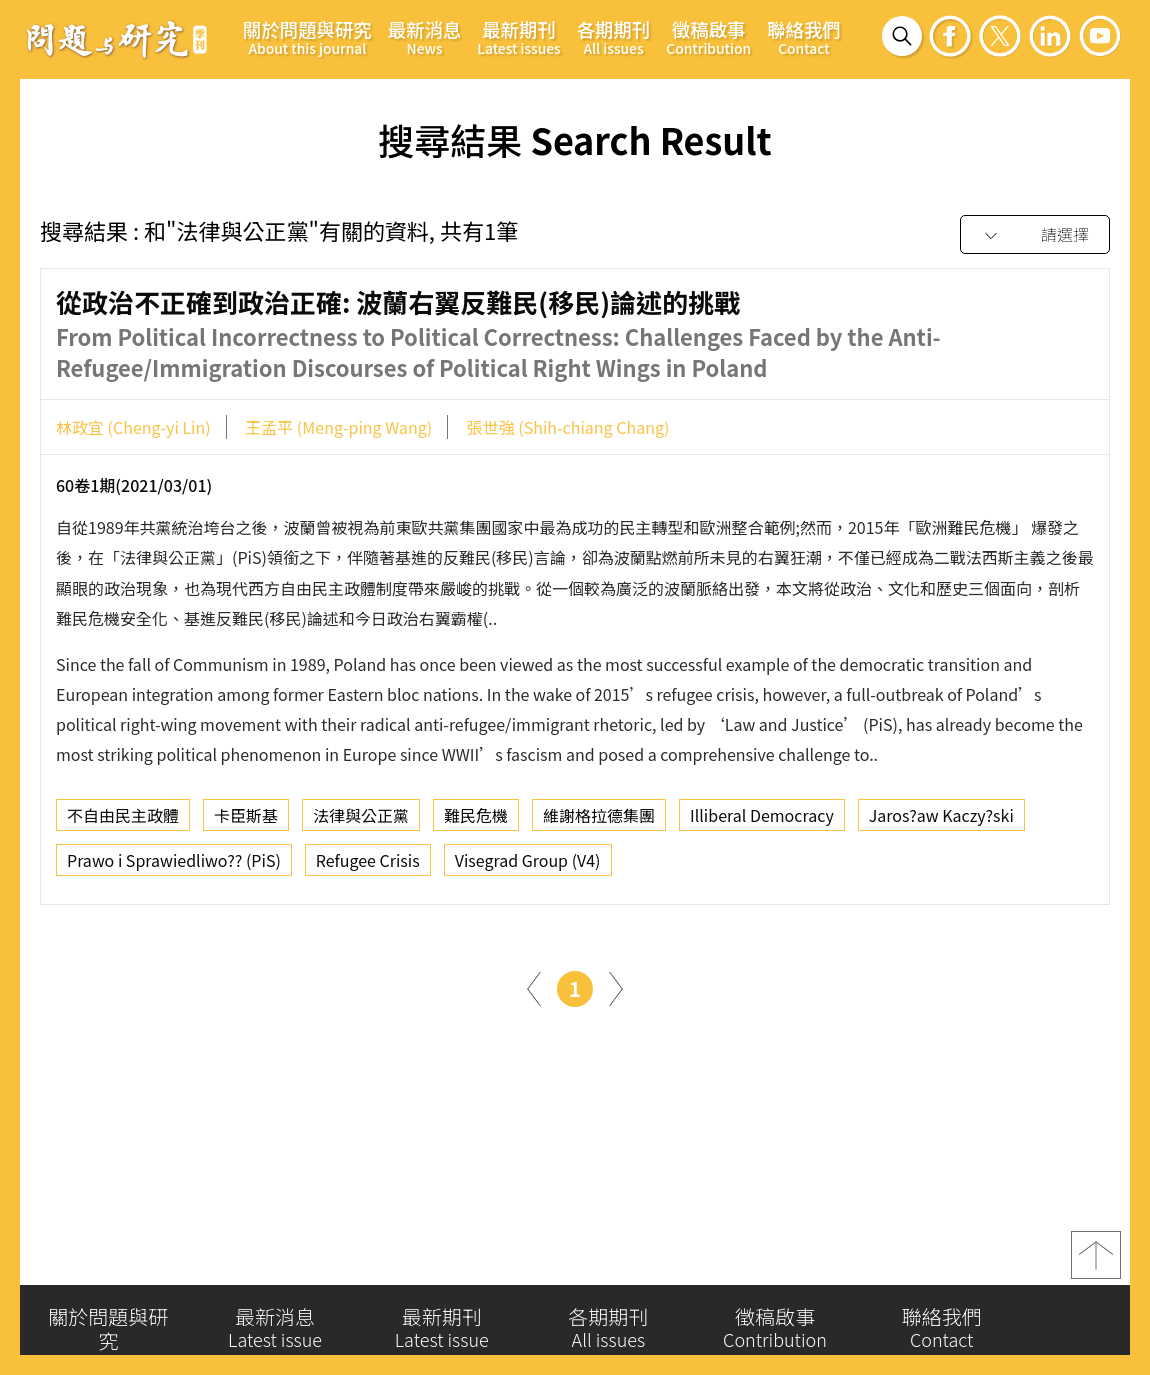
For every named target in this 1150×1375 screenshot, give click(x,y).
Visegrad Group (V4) (528, 865)
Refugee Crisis (368, 865)
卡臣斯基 (246, 820)
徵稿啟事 (708, 37)
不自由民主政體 (123, 820)
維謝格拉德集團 (599, 820)
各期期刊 (614, 37)
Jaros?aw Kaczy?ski (941, 820)
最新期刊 (518, 37)
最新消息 (425, 37)
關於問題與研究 (307, 37)
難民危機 (476, 820)
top (1096, 1261)
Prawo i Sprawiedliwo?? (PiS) (174, 865)
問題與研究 (117, 39)
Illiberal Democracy (762, 820)
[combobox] (1035, 235)
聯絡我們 (804, 37)
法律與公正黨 (361, 820)
